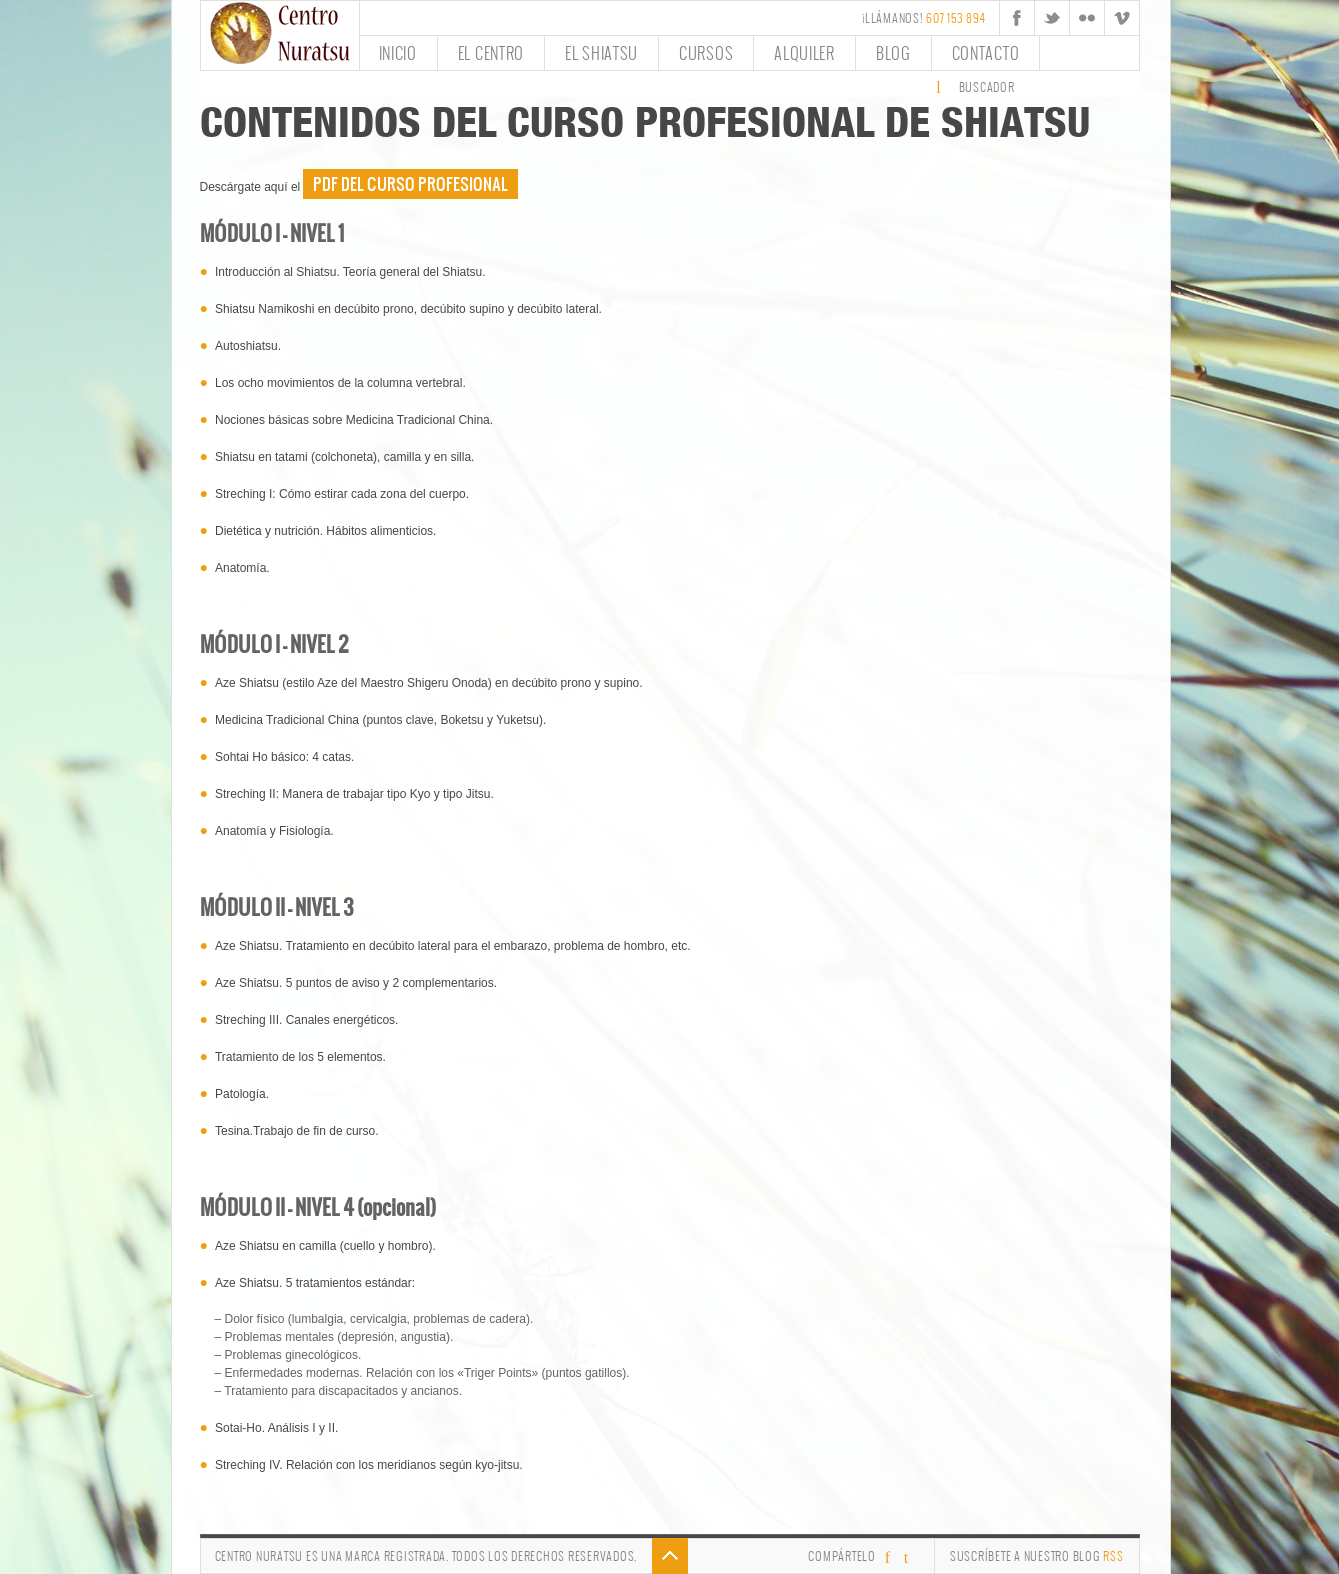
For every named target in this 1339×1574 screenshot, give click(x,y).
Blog (893, 52)
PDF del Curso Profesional (410, 183)
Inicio (398, 52)
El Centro (491, 52)
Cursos (706, 52)
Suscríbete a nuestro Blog (1037, 1556)
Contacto (986, 52)
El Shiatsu (601, 52)
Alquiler (804, 52)
